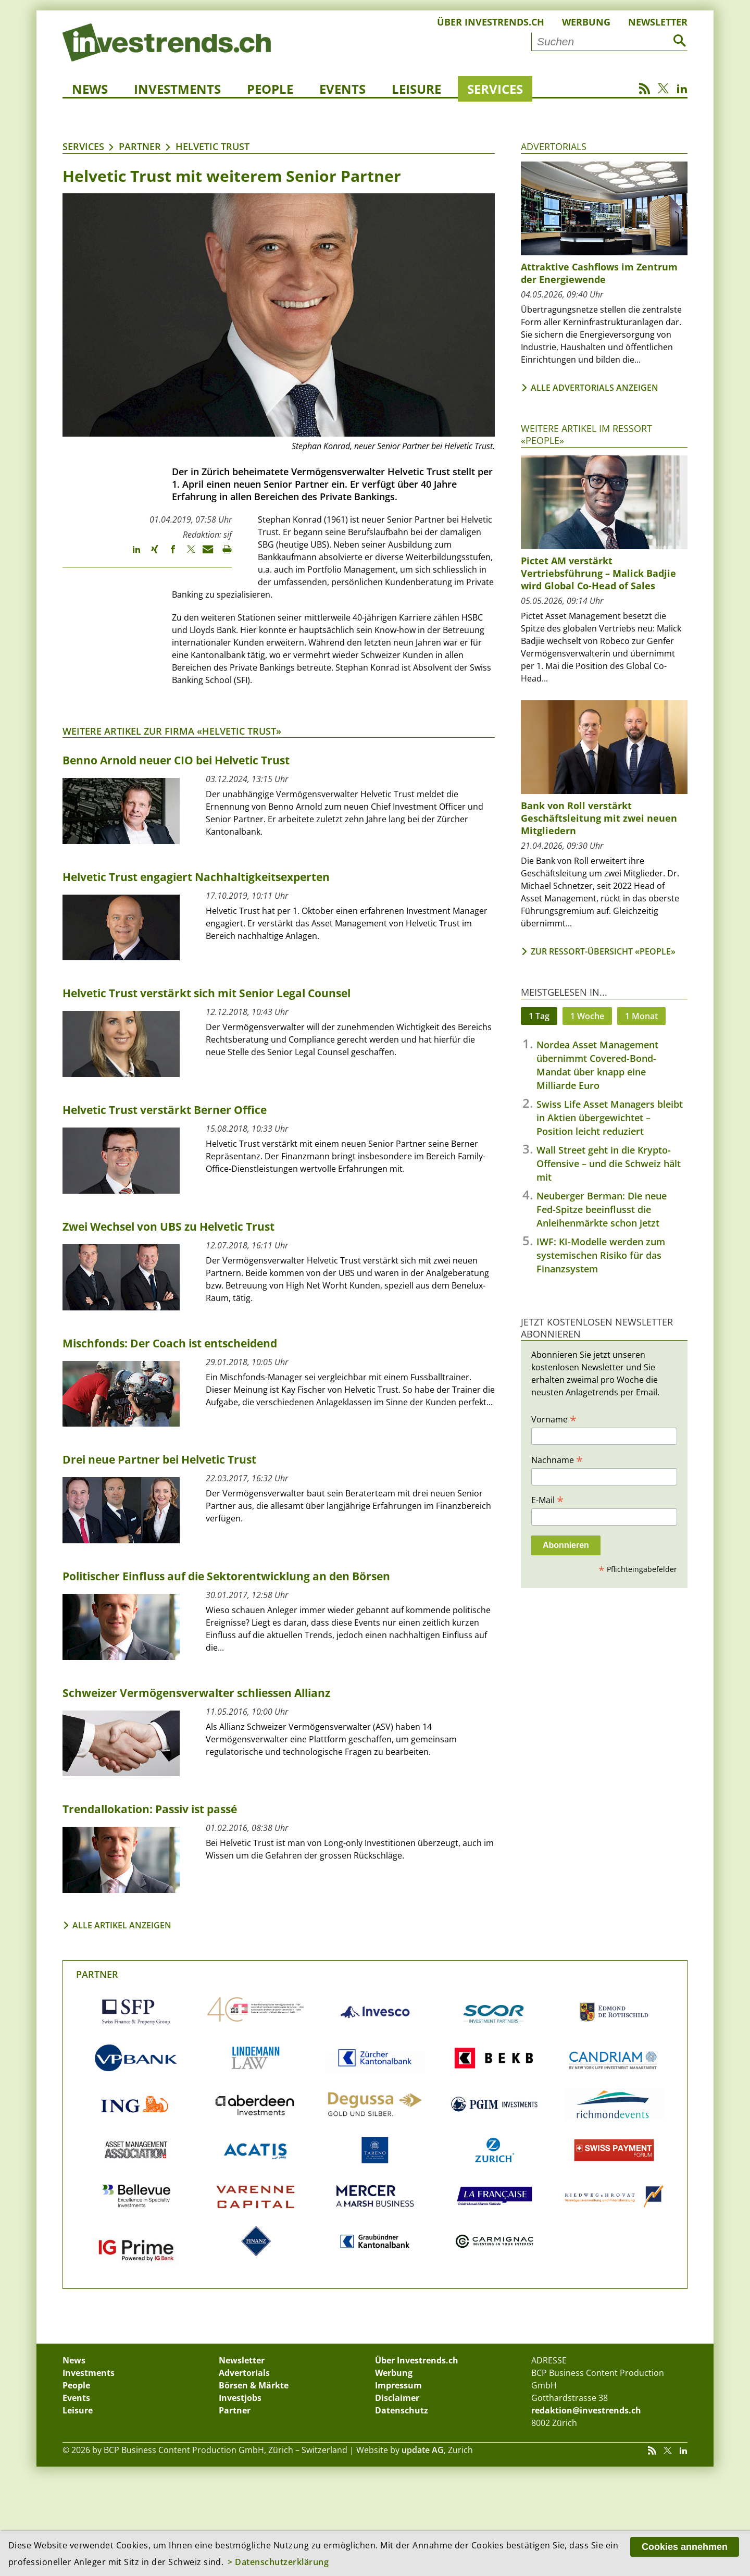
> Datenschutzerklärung (278, 2562)
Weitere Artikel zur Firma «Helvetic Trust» (172, 731)
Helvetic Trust (212, 146)
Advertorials (553, 146)
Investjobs (240, 2398)
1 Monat (641, 1016)
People (270, 88)
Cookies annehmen (685, 2547)
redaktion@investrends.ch (586, 2410)
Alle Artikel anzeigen (121, 1925)
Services (495, 88)
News (90, 88)
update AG (423, 2450)
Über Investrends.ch (490, 22)
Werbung (586, 22)
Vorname (554, 1418)
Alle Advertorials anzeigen (594, 387)
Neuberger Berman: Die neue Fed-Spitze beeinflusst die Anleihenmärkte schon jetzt (601, 1209)
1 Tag (539, 1016)
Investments (177, 88)
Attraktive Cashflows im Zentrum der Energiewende (599, 273)
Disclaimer (397, 2398)
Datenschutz (401, 2410)
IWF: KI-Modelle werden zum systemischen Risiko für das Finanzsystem (600, 1255)
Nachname (557, 1459)
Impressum (398, 2385)
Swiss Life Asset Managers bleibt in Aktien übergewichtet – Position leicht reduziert (609, 1117)
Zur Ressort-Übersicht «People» (603, 951)
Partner (140, 146)
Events (342, 88)
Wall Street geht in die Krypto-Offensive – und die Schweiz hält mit (608, 1163)
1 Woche (587, 1016)
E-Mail (547, 1499)
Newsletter (658, 22)
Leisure (416, 88)
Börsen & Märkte (254, 2385)
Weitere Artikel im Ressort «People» (586, 434)
